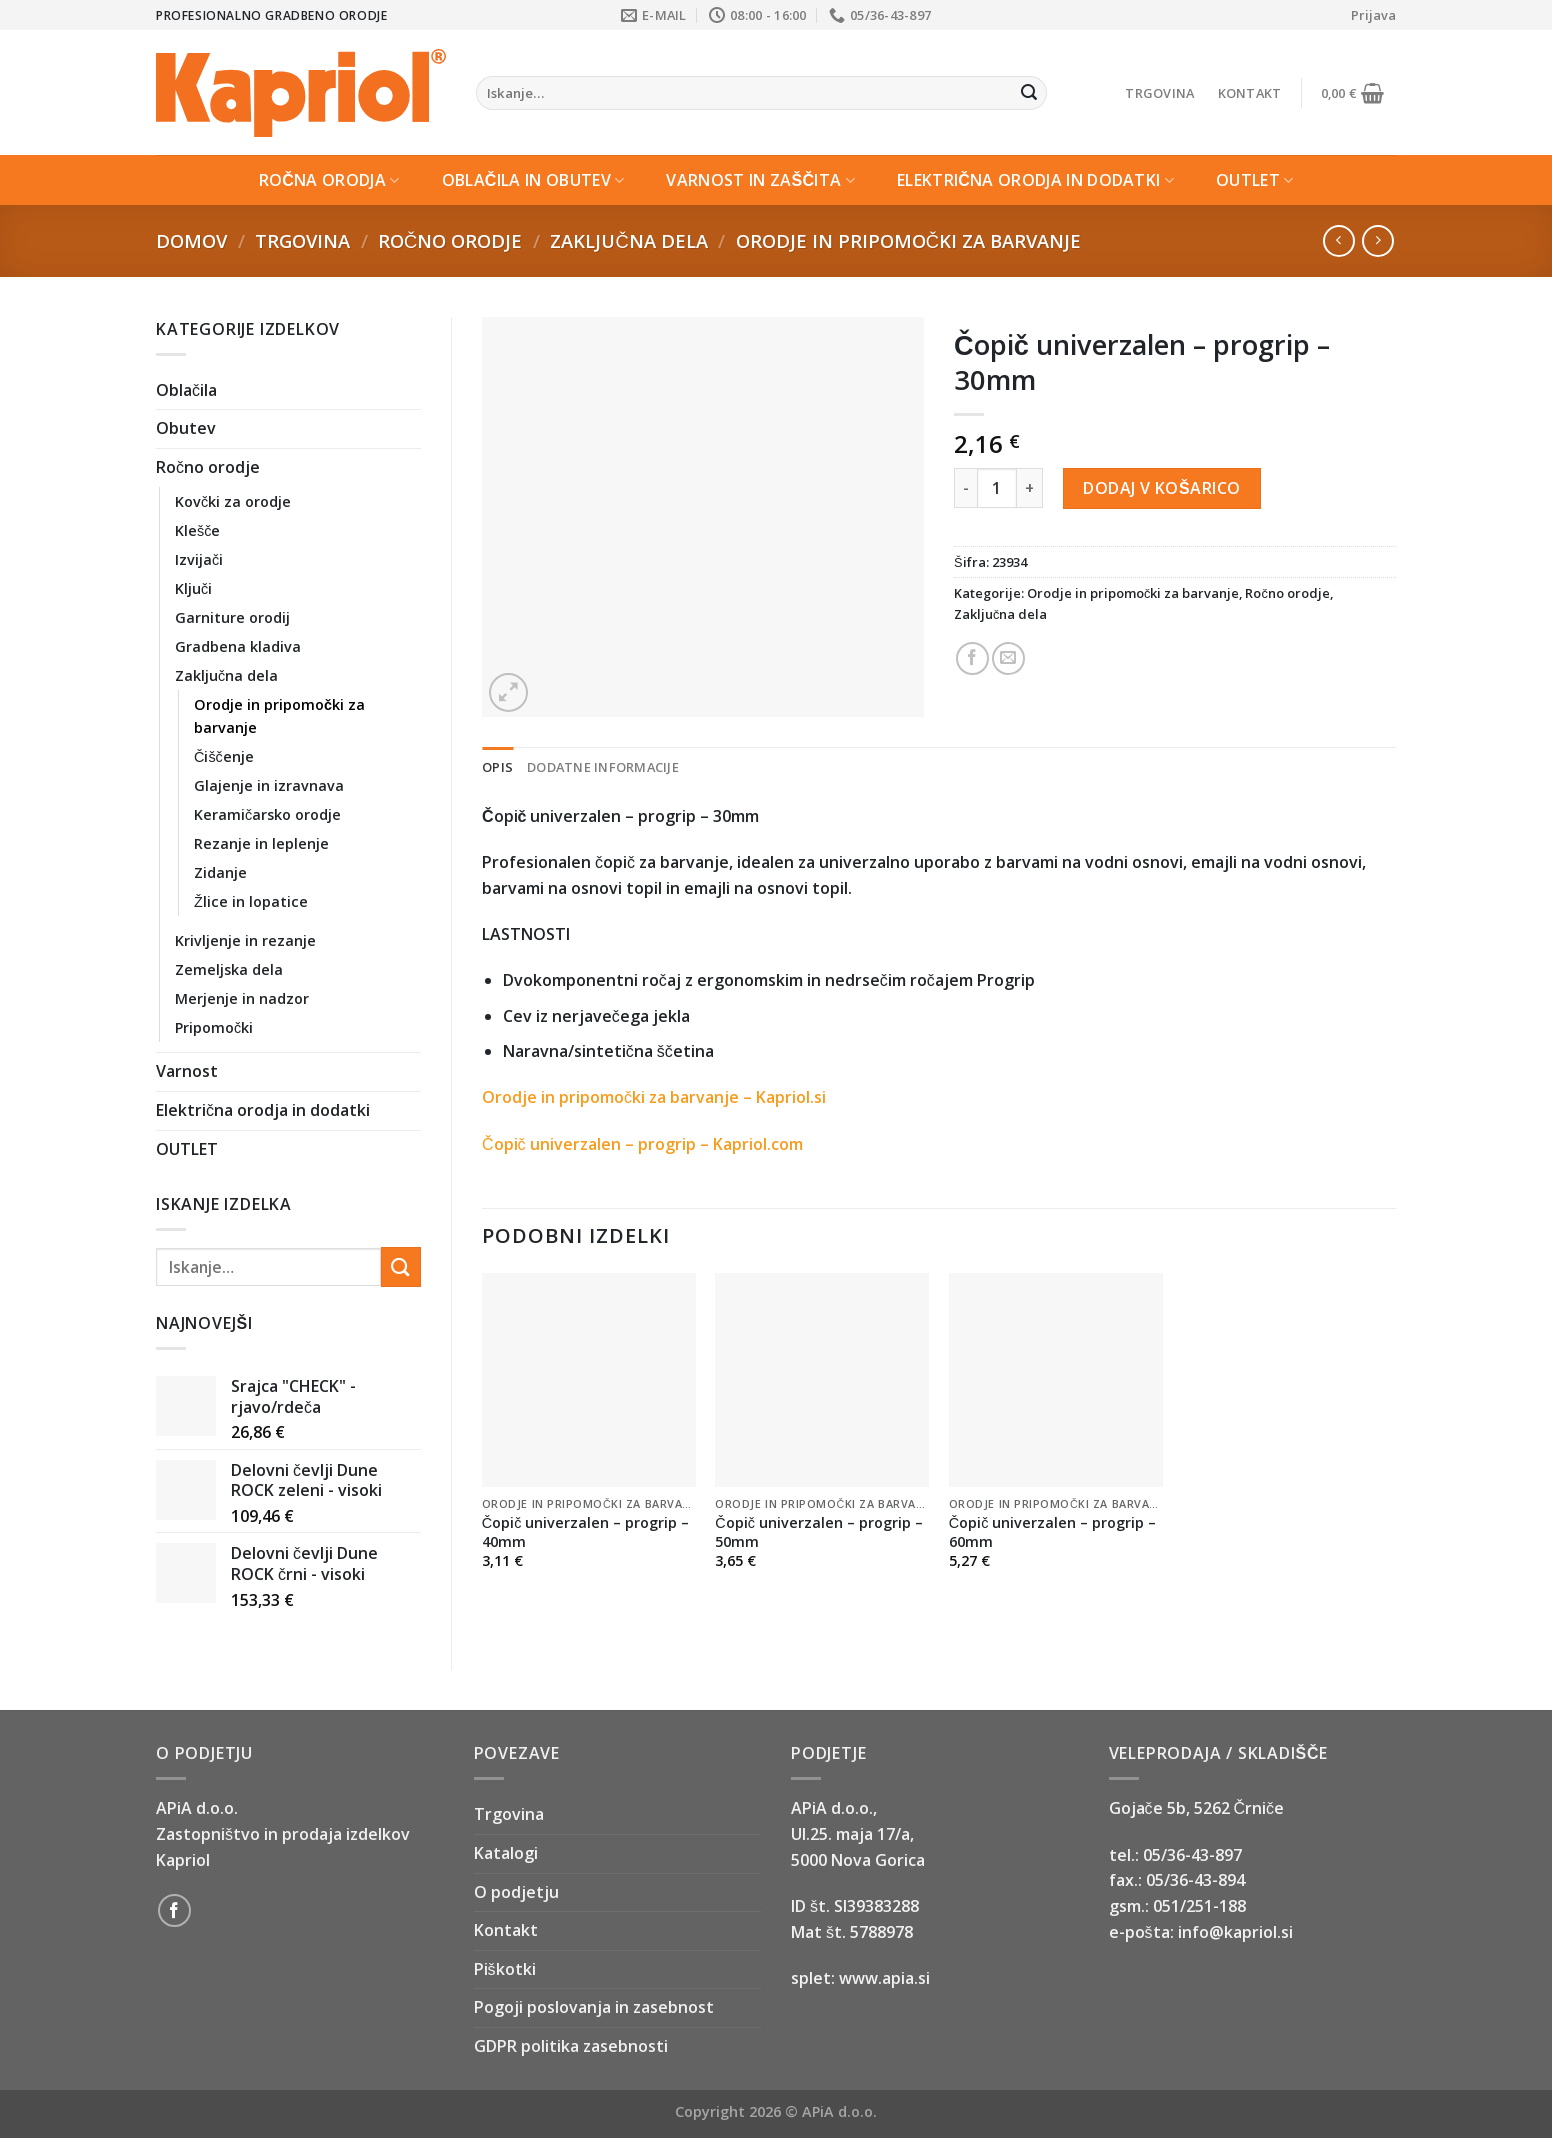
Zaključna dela (628, 240)
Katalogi (506, 1853)
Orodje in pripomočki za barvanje (908, 240)
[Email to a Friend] (1008, 658)
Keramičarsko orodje (267, 814)
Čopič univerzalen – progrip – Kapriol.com (642, 1144)
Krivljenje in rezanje (245, 940)
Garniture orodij (232, 617)
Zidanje (220, 872)
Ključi (193, 588)
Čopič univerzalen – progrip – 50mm (819, 1532)
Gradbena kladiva (238, 646)
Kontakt (1250, 93)
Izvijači (199, 559)
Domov (191, 240)
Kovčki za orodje (233, 501)
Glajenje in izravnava (269, 785)
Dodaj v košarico (1161, 488)
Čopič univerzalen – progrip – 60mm (1053, 1532)
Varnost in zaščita (760, 180)
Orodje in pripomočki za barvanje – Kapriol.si (654, 1097)
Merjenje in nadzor (242, 998)
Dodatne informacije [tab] (603, 767)
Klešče (197, 530)
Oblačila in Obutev (533, 180)
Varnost (187, 1071)
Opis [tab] (497, 767)
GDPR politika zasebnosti (571, 2046)
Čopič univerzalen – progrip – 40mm (586, 1532)
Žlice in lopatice (251, 901)
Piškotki (505, 1969)
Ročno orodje (450, 240)
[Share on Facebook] (972, 658)
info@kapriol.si (1235, 1932)
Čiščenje (224, 756)
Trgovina (1159, 93)
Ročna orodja (329, 180)
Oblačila (186, 390)
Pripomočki (214, 1027)
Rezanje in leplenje (261, 843)
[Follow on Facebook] (174, 1910)
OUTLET (1254, 180)
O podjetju (516, 1892)
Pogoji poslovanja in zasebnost (594, 2007)
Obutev (186, 428)
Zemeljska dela (229, 969)
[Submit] (1029, 93)
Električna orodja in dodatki (1035, 180)
